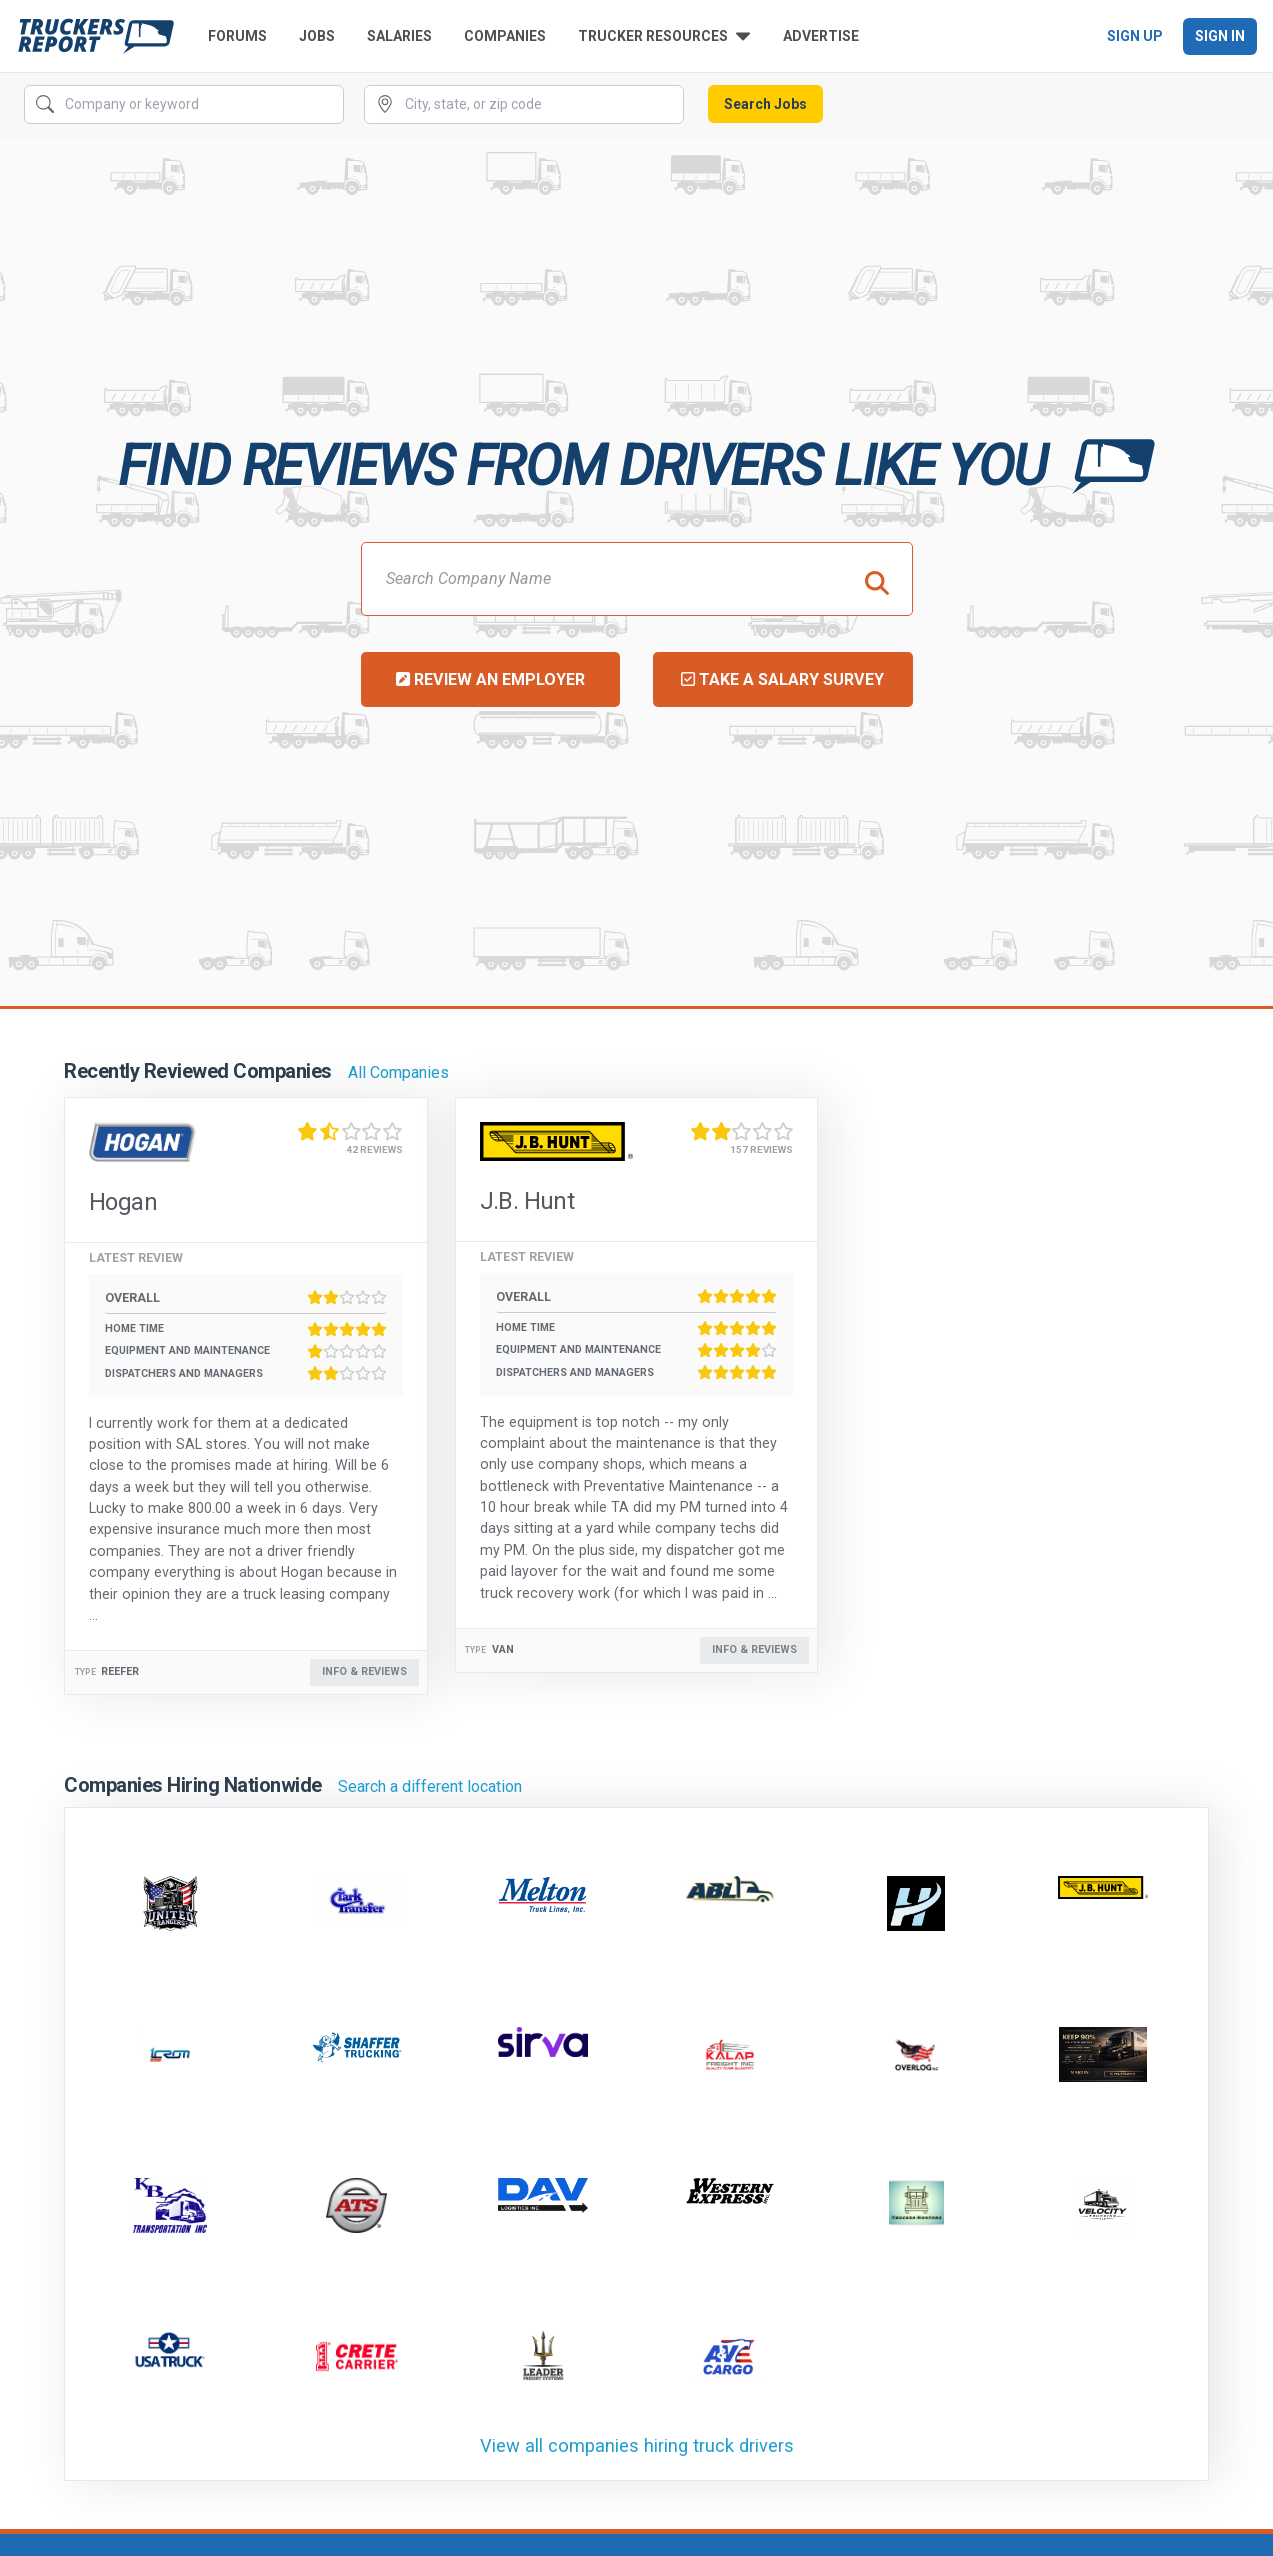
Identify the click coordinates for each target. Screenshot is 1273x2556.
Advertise (821, 36)
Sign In (1220, 36)
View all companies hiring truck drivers (637, 2445)
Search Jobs (765, 104)
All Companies (398, 1072)
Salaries (399, 36)
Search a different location (430, 1786)
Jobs (317, 36)
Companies (505, 36)
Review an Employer (490, 679)
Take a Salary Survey (782, 679)
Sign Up (1135, 36)
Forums (237, 36)
